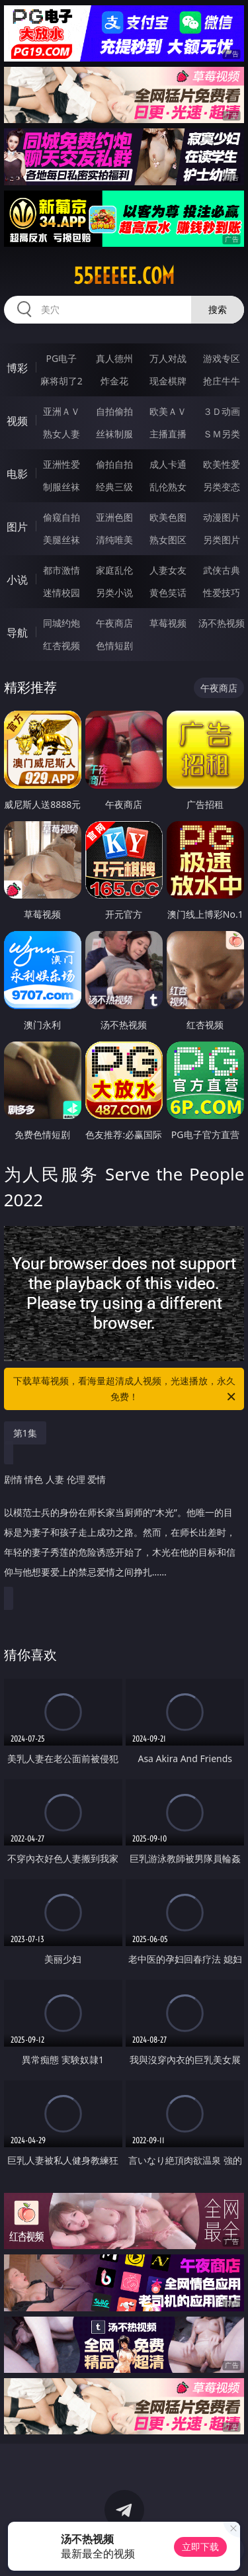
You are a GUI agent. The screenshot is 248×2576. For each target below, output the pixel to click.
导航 (17, 632)
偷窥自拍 (61, 517)
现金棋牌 (167, 381)
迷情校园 (61, 592)
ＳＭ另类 (221, 433)
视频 (17, 421)
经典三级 (114, 486)
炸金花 (114, 381)
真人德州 (114, 358)
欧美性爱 (221, 464)
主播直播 (167, 433)
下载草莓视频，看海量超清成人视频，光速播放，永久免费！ (125, 1389)
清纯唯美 (114, 539)
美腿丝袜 (61, 539)
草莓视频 (167, 623)
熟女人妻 (61, 433)
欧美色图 (167, 517)
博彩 (17, 368)
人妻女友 (167, 570)
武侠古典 (221, 570)
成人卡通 (167, 464)
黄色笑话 (167, 592)
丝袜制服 (114, 433)
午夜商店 (114, 623)
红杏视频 (61, 645)
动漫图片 (221, 517)
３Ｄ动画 (221, 411)
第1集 (25, 1433)
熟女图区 (167, 539)
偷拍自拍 (114, 464)
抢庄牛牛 (221, 381)
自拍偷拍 (114, 411)
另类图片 (221, 539)
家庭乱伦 (114, 570)
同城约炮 (61, 623)
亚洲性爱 (61, 464)
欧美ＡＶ (167, 411)
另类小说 (114, 592)
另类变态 (221, 486)
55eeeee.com (124, 276)
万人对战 (167, 358)
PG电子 (61, 358)
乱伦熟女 (167, 486)
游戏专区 (221, 358)
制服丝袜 (61, 486)
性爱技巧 (221, 592)
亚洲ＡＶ (61, 411)
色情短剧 (114, 645)
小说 (17, 579)
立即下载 (200, 2546)
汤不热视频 (221, 623)
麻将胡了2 (61, 381)
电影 (17, 473)
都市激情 (61, 570)
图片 (17, 526)
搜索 (217, 309)
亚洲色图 (114, 517)
